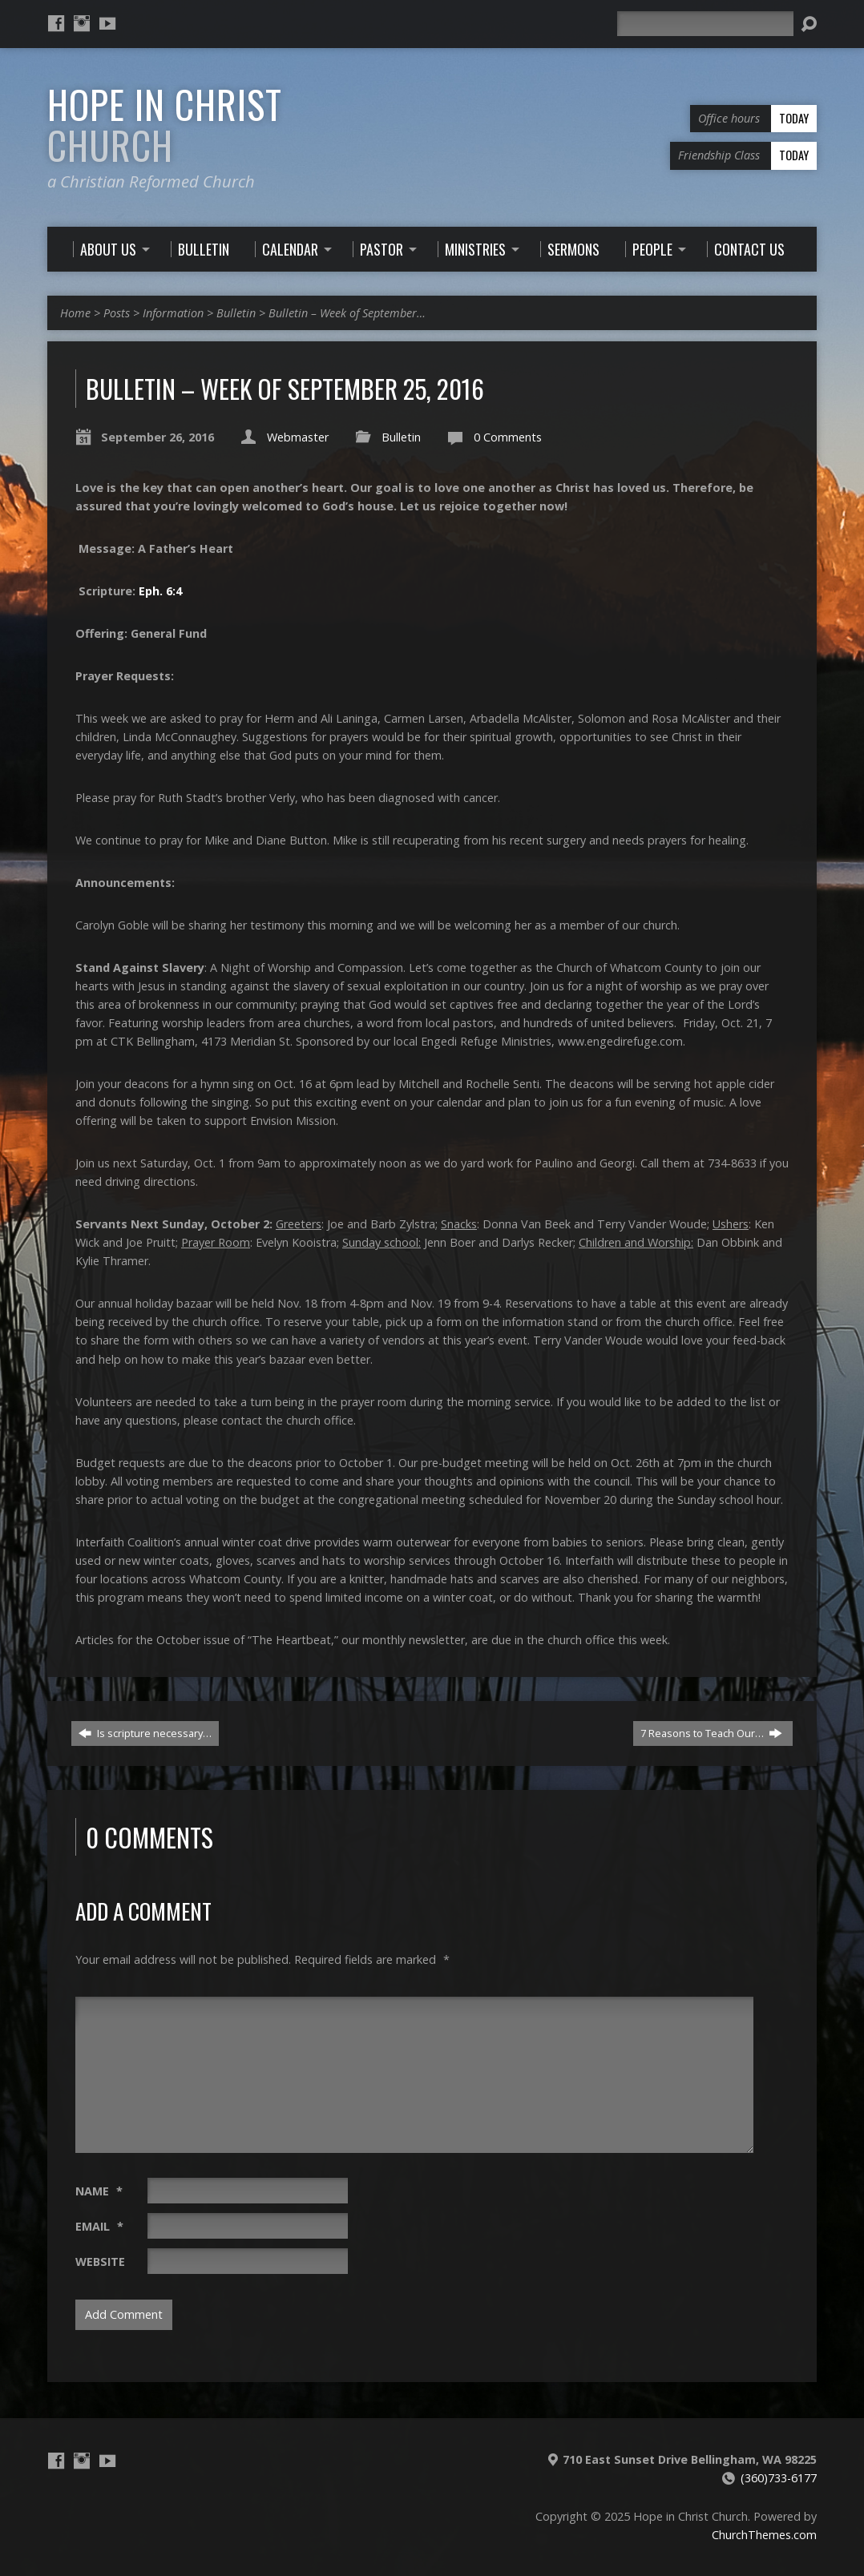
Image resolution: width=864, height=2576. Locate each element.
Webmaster (298, 437)
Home (75, 312)
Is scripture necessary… (145, 1733)
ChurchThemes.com (764, 2534)
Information (173, 312)
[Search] (705, 23)
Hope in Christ (164, 124)
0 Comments (508, 437)
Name (99, 2191)
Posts (116, 312)
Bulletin (236, 312)
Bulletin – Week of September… (347, 312)
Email (99, 2226)
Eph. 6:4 (160, 591)
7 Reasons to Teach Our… (711, 1733)
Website (100, 2261)
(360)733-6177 (779, 2477)
